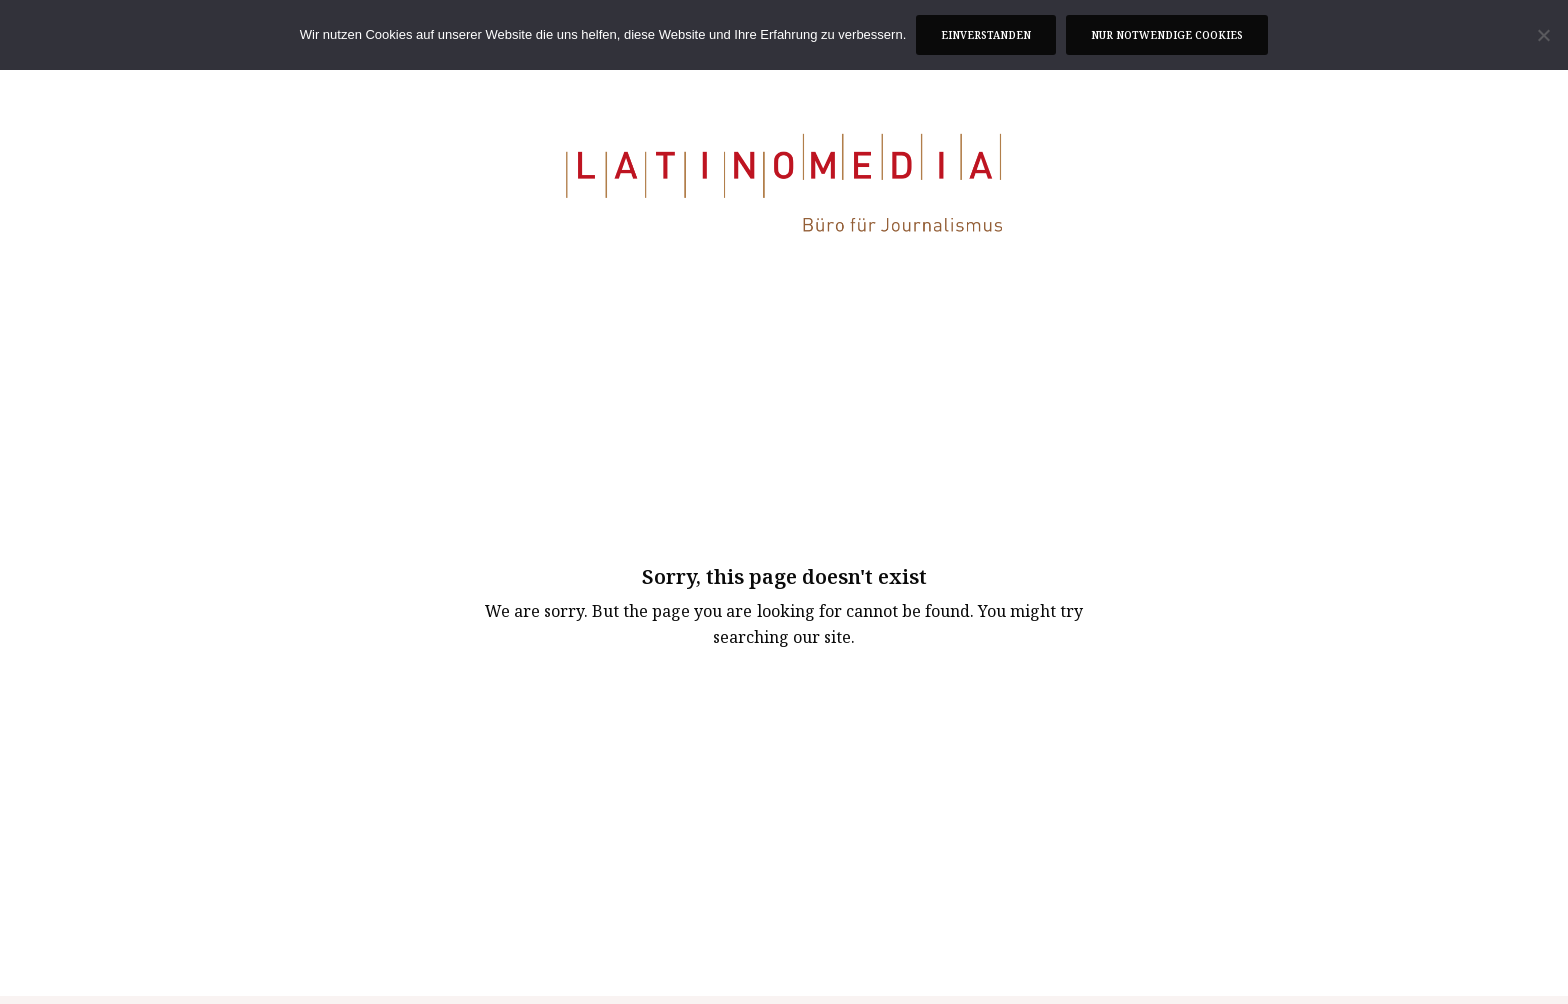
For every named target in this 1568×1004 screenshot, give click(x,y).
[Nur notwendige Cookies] (1543, 35)
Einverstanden (986, 35)
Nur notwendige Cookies (1167, 35)
